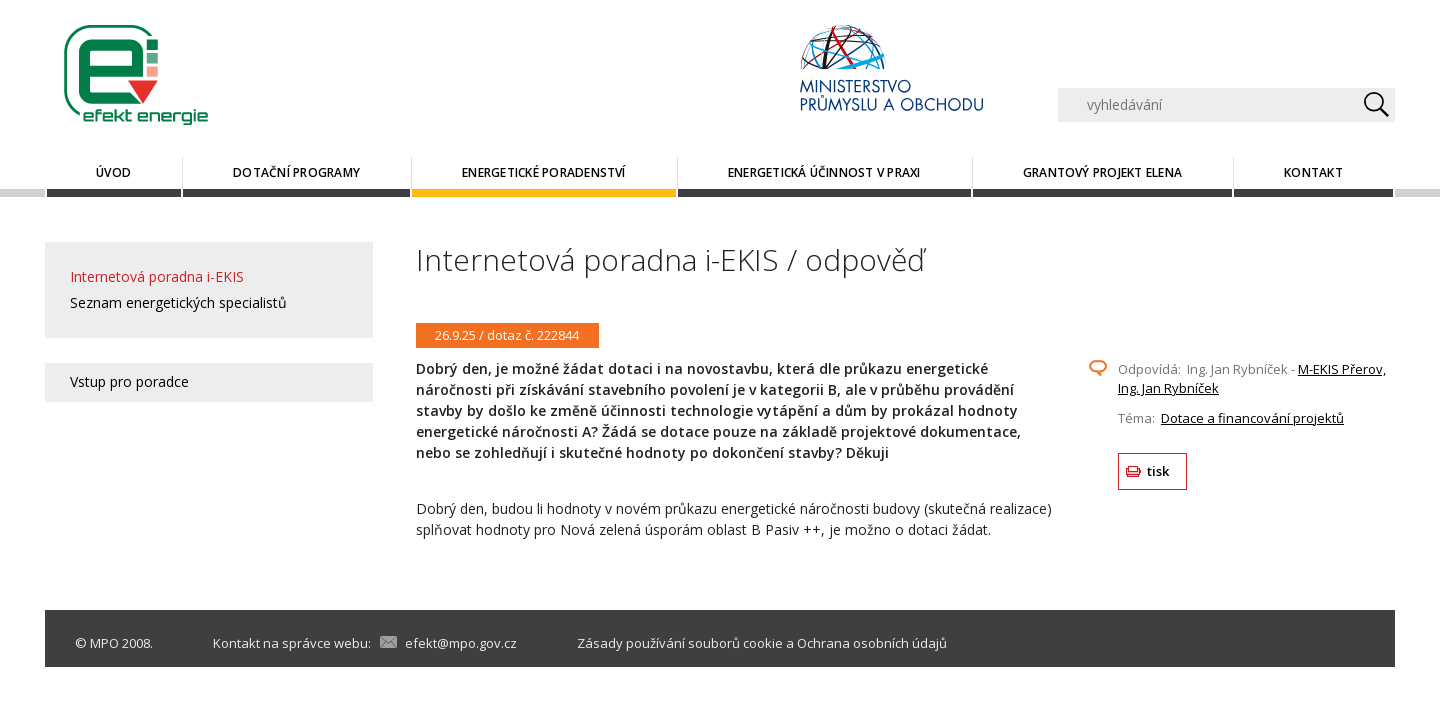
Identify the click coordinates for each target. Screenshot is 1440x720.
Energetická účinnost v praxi (824, 172)
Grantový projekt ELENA (1102, 172)
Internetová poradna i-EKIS (157, 276)
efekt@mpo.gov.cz (461, 643)
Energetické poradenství (544, 172)
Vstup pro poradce (129, 381)
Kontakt (1313, 172)
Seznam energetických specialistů (178, 302)
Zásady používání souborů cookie (680, 643)
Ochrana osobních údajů (872, 643)
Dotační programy (296, 172)
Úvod (113, 172)
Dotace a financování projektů (1252, 418)
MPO (104, 643)
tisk (1158, 471)
